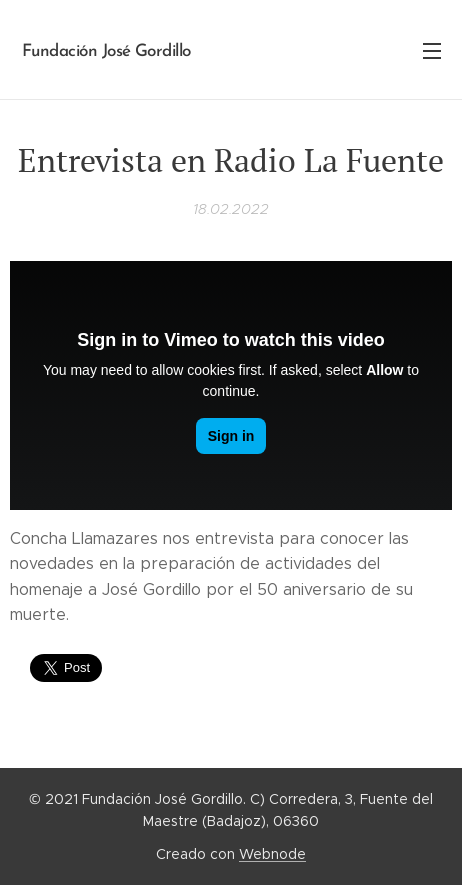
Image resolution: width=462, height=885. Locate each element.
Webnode (272, 854)
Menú (432, 51)
